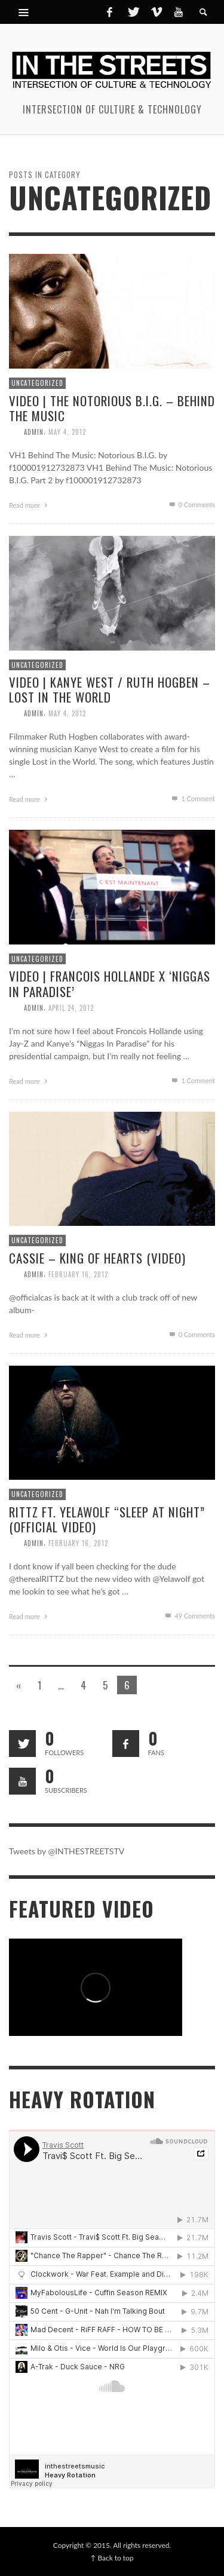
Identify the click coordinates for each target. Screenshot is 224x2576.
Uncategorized (37, 383)
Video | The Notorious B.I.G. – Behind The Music (112, 408)
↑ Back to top (112, 2557)
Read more (30, 505)
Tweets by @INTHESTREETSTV (66, 1851)
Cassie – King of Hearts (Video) (97, 1258)
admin (34, 432)
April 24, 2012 (71, 1008)
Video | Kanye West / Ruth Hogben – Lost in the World (109, 689)
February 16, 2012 (78, 1274)
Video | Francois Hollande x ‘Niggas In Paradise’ (109, 983)
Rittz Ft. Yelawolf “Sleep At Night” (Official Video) (107, 1519)
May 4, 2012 (67, 432)
